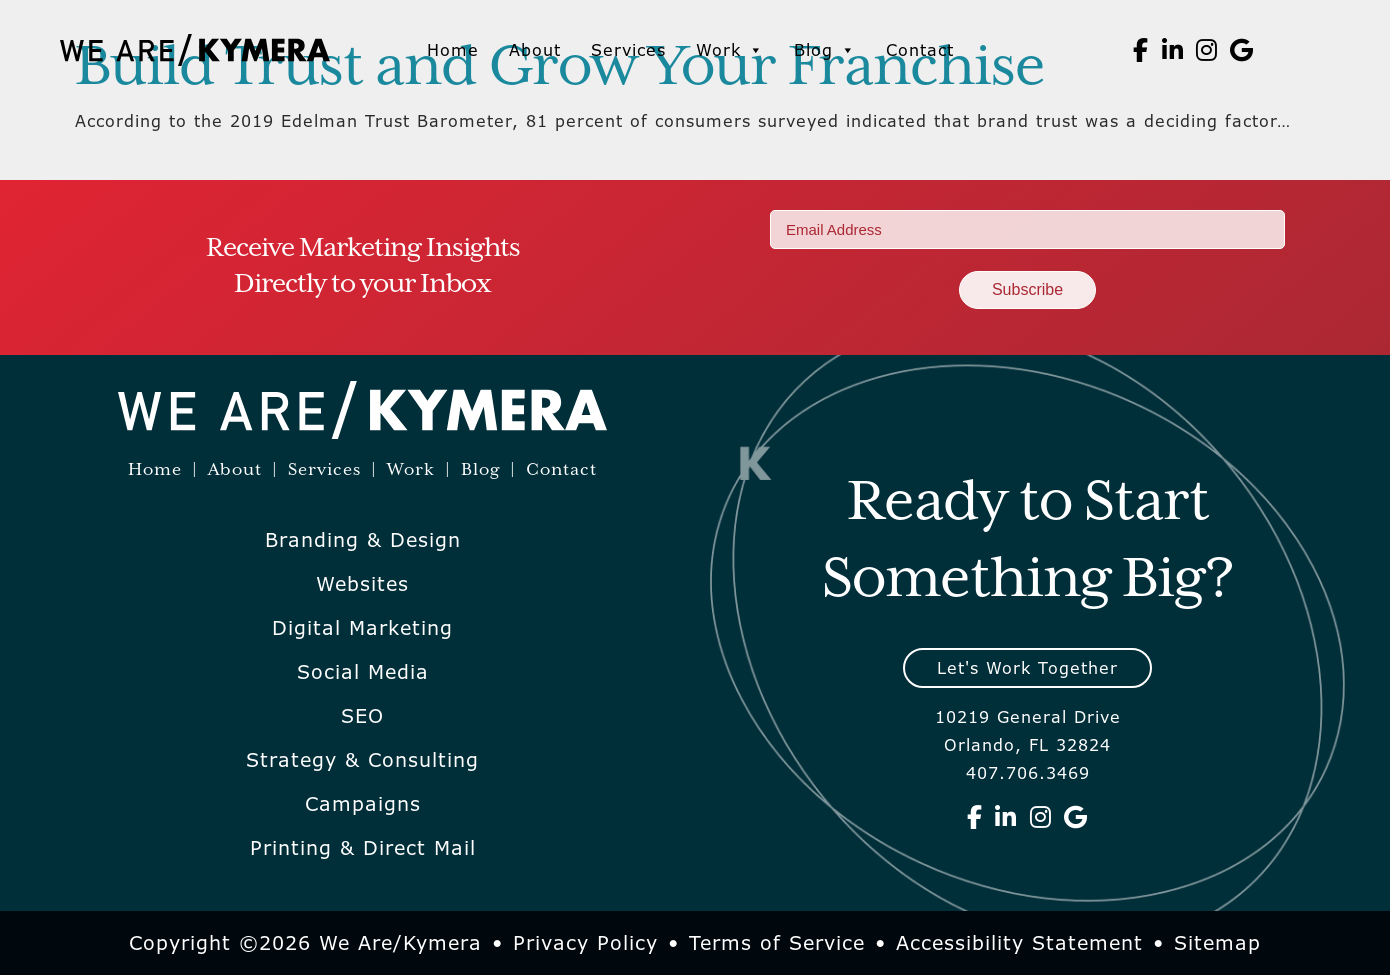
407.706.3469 (1028, 773)
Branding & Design (363, 540)
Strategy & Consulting (362, 760)
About (535, 50)
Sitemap (1217, 943)
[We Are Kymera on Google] (1242, 50)
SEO (362, 716)
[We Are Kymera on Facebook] (1141, 50)
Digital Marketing (362, 628)
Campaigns (363, 804)
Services (628, 50)
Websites (362, 584)
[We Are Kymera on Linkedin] (1173, 50)
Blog (825, 50)
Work (730, 50)
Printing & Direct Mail (363, 848)
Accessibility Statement (1019, 943)
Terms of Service (777, 943)
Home (453, 50)
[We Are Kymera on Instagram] (1207, 50)
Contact (920, 50)
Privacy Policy (585, 943)
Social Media (363, 672)
